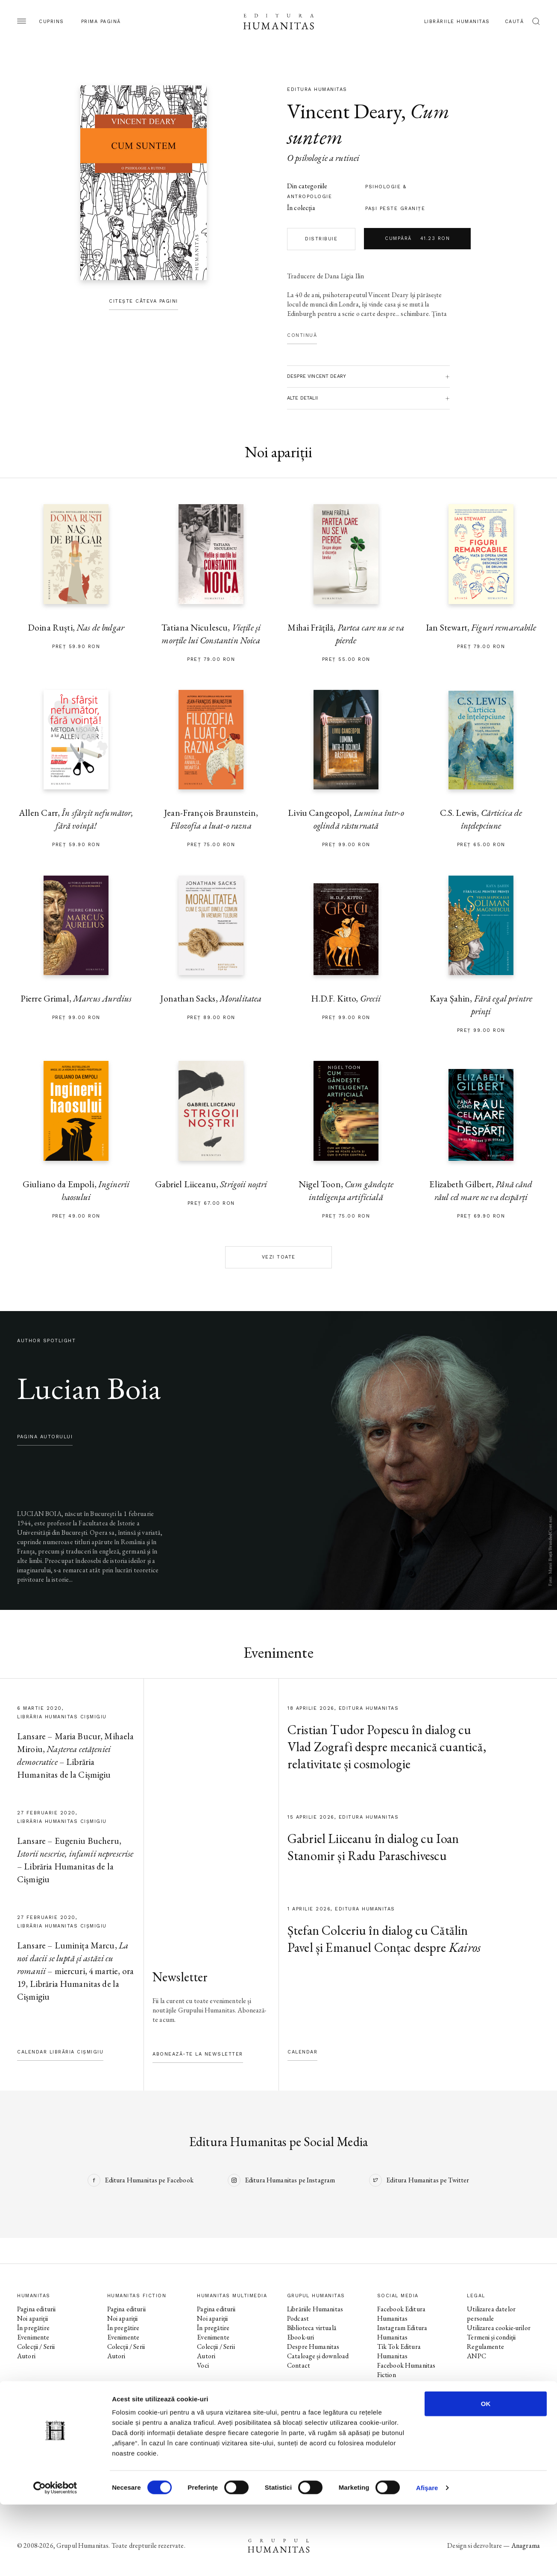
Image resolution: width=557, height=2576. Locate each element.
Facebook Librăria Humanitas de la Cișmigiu (411, 2445)
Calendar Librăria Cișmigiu (60, 2052)
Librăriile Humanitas (457, 21)
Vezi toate (279, 1257)
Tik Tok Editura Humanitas (399, 2351)
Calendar (302, 2052)
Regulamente (485, 2346)
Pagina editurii (36, 2308)
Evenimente (33, 2337)
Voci (203, 2365)
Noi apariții (32, 2318)
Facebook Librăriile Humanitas (403, 2426)
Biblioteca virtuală (311, 2327)
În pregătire (33, 2327)
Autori (26, 2355)
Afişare (427, 2559)
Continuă (302, 335)
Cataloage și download (318, 2355)
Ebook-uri (300, 2337)
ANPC (476, 2355)
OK (486, 2475)
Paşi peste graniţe (395, 208)
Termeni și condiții (491, 2337)
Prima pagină (101, 21)
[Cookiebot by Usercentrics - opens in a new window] (55, 2559)
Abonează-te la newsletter (197, 2054)
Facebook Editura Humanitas (401, 2313)
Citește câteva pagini (143, 301)
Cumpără (417, 238)
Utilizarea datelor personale (491, 2313)
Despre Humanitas (313, 2346)
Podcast (298, 2318)
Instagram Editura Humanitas (402, 2332)
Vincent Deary (344, 111)
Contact (298, 2365)
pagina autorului (45, 1437)
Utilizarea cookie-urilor (499, 2327)
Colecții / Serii (36, 2346)
